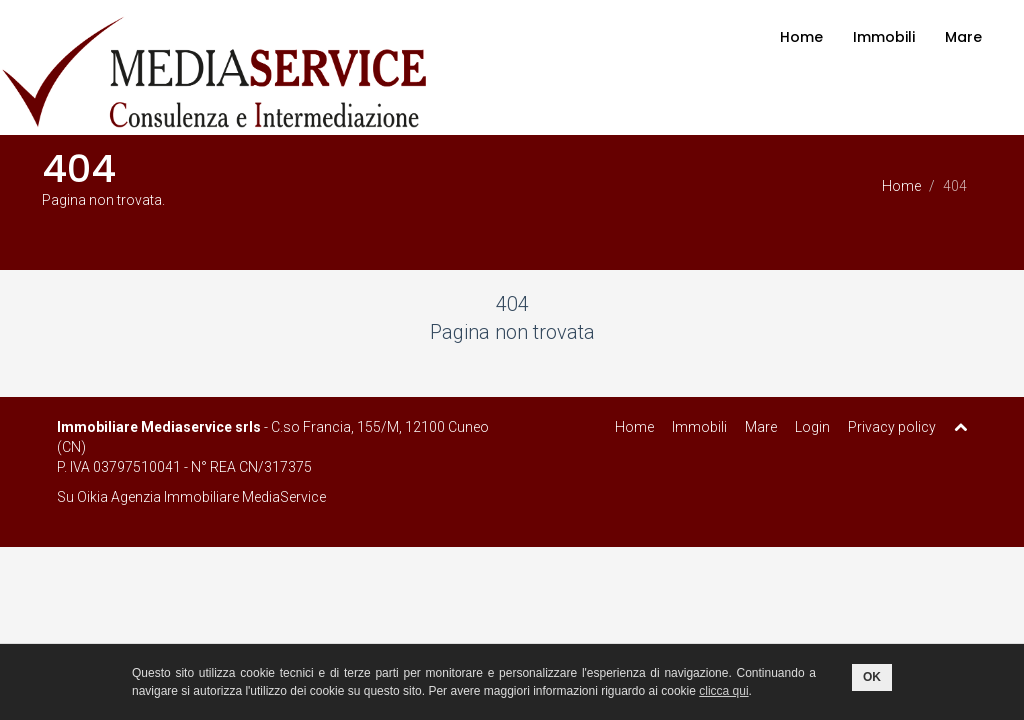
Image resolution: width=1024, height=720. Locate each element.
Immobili (884, 37)
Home (801, 37)
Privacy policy (892, 427)
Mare (963, 37)
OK (872, 677)
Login (812, 427)
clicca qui (723, 691)
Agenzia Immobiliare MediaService (218, 497)
